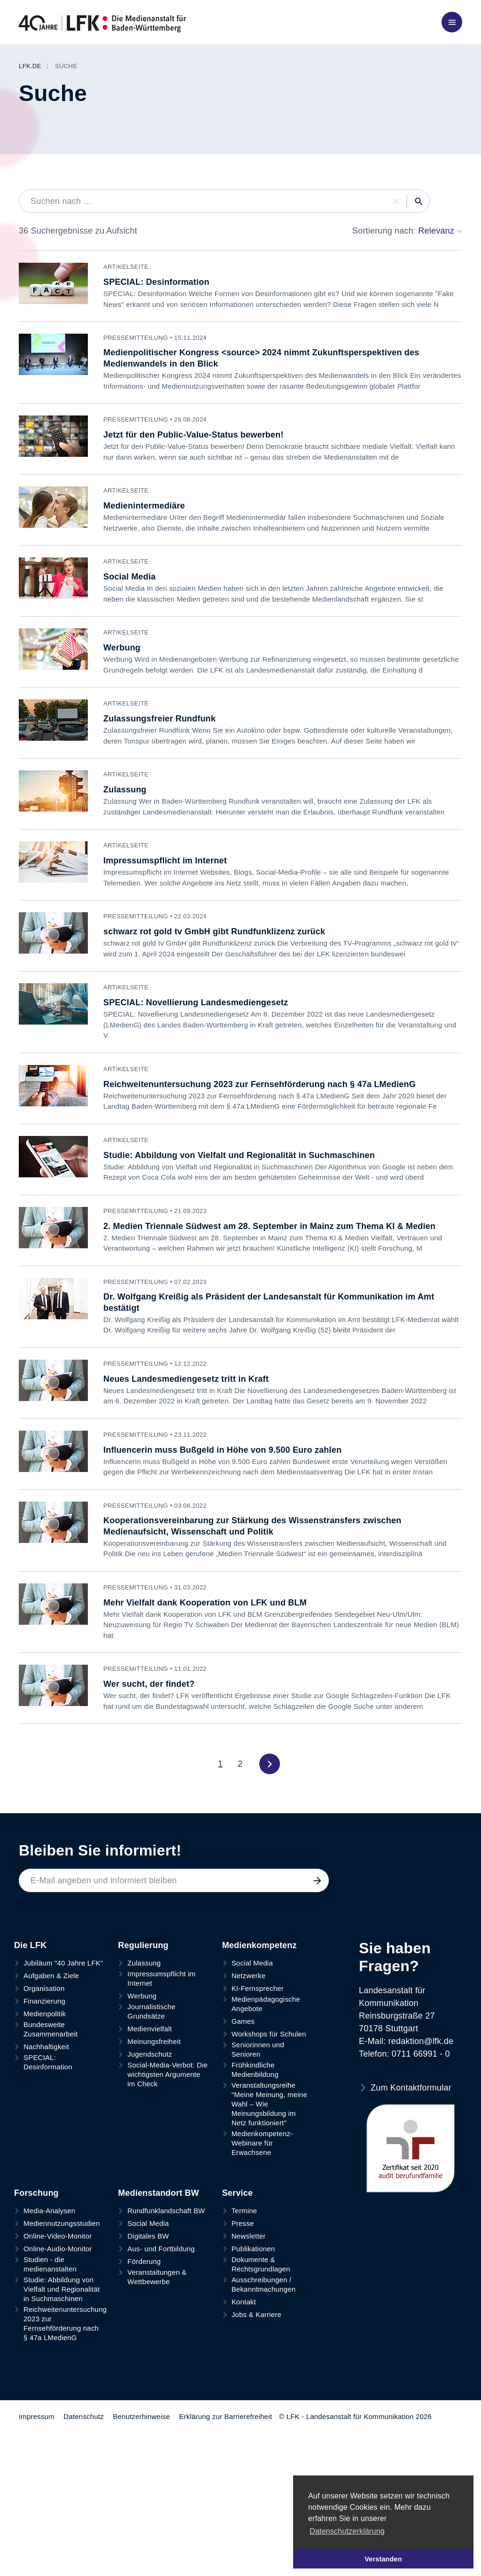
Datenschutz (83, 2559)
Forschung (36, 2336)
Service (237, 2336)
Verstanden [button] (383, 2559)
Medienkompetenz (259, 2088)
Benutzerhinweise (141, 2559)
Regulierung (143, 2088)
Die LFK (30, 2088)
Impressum (36, 2559)
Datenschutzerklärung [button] (347, 2531)
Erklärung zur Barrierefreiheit (225, 2559)
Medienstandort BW (158, 2336)
